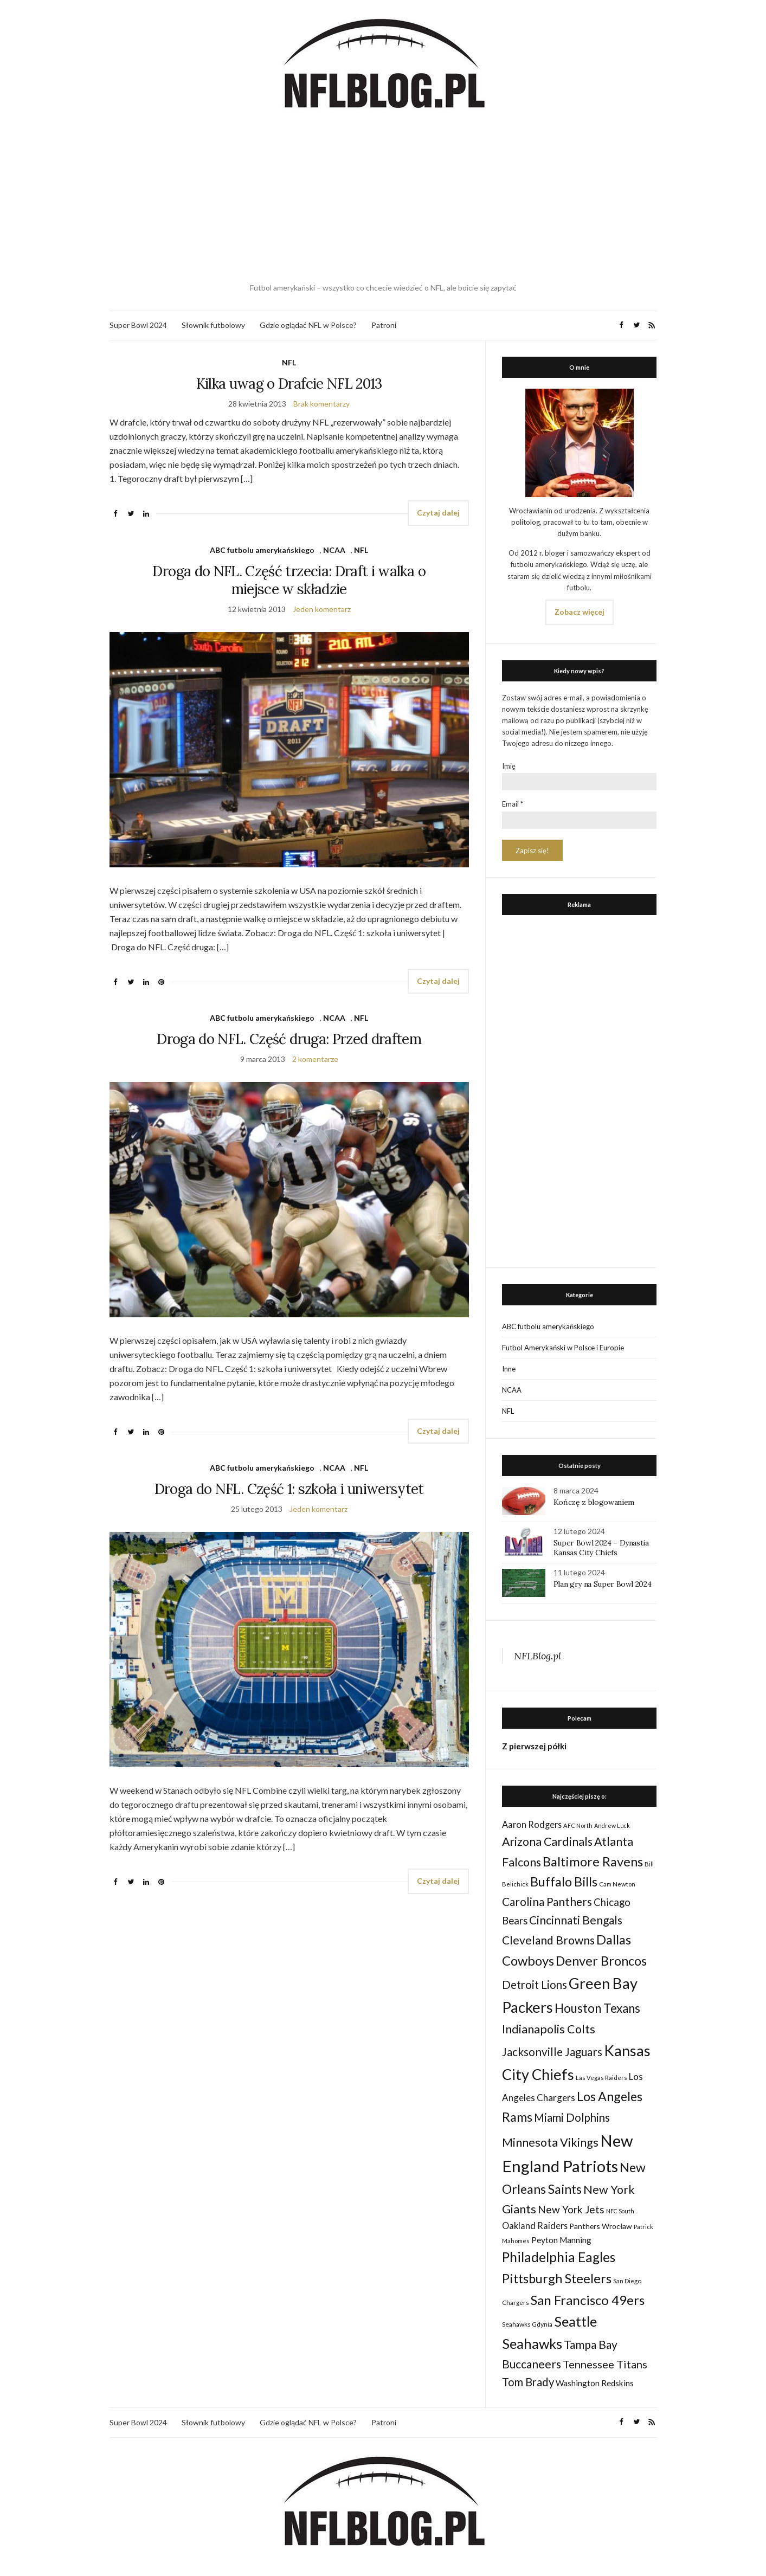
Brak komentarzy (321, 403)
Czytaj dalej (438, 512)
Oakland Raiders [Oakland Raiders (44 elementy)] (535, 2225)
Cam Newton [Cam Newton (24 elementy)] (617, 1884)
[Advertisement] (383, 198)
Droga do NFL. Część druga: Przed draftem (289, 1039)
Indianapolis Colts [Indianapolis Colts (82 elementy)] (548, 2029)
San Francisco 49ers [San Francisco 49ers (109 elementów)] (588, 2300)
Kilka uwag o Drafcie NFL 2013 (289, 383)
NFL (289, 362)
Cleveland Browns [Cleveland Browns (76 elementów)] (548, 1940)
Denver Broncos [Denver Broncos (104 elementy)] (601, 1960)
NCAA (334, 550)
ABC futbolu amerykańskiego (262, 550)
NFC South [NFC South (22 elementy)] (620, 2210)
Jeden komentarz (322, 609)
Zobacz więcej (579, 611)
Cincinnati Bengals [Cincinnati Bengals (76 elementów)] (575, 1920)
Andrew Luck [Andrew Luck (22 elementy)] (612, 1825)
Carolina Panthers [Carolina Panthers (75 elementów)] (547, 1901)
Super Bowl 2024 (138, 325)
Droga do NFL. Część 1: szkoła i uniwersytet (289, 1489)
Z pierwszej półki (534, 1746)
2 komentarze (315, 1059)
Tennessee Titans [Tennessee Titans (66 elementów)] (605, 2364)
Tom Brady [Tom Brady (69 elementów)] (528, 2381)
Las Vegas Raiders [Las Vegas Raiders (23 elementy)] (601, 2077)
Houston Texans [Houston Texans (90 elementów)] (597, 2008)
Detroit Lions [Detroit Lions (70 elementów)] (534, 1984)
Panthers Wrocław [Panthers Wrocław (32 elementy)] (600, 2226)
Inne (509, 1368)
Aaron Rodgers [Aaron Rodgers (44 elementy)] (532, 1824)
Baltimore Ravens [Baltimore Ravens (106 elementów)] (593, 1861)
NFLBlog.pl (537, 1656)
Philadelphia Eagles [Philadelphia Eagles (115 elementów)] (558, 2257)
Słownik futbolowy (213, 325)
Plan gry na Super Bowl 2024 (602, 1584)
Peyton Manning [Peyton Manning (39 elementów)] (561, 2240)
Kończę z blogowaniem (593, 1502)
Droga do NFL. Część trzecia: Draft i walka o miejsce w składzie (288, 580)
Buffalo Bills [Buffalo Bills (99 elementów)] (563, 1881)
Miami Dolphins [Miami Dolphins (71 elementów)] (572, 2117)
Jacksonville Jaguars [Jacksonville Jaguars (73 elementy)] (552, 2051)
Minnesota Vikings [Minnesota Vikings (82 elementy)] (550, 2142)
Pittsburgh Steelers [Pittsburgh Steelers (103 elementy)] (556, 2278)
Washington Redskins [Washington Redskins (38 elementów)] (595, 2383)
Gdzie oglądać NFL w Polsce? (308, 325)
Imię (509, 766)
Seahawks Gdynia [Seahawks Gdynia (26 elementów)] (527, 2324)
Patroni (383, 325)
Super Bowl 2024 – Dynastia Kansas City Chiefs (601, 1547)
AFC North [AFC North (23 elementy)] (578, 1825)
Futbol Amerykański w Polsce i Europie (563, 1347)
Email (512, 804)
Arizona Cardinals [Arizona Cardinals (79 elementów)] (547, 1841)
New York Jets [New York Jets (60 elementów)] (571, 2209)
